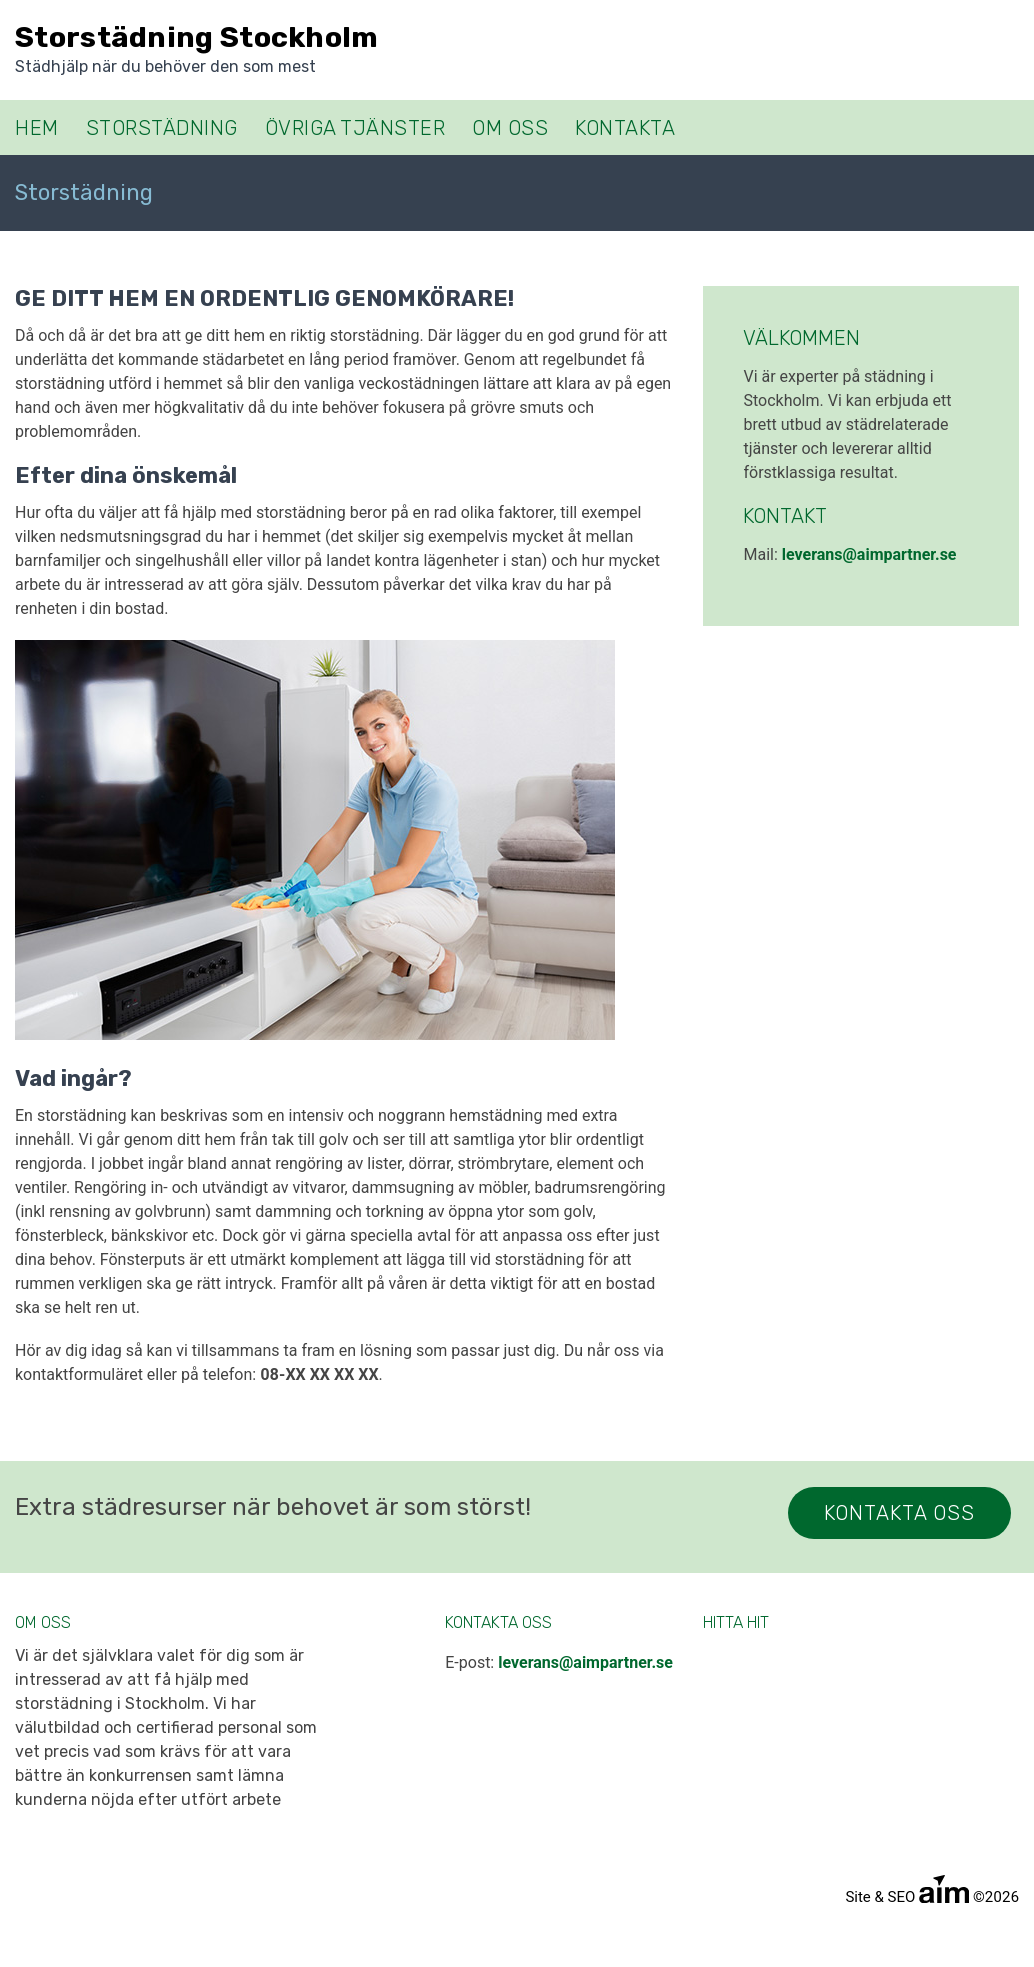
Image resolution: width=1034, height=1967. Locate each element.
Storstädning (162, 128)
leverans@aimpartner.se (869, 554)
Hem (37, 128)
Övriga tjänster (355, 128)
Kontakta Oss (899, 1513)
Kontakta (625, 128)
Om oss (510, 128)
